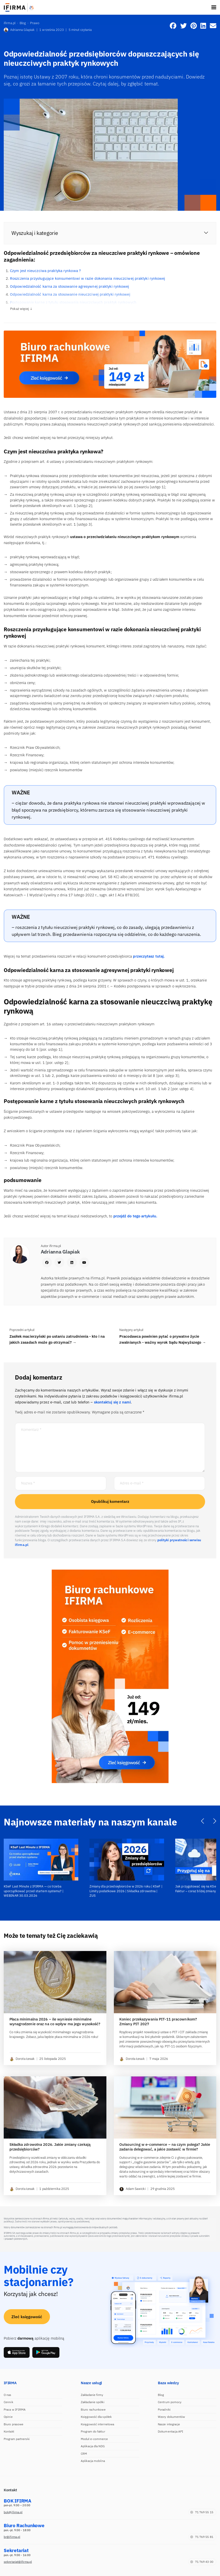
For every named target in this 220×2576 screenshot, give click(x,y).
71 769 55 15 (201, 2512)
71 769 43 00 (201, 2562)
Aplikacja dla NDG (93, 2446)
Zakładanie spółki (92, 2402)
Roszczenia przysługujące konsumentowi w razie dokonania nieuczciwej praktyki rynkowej (87, 278)
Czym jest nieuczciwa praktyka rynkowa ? (45, 270)
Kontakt (9, 2431)
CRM (84, 2453)
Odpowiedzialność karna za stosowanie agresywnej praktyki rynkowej (69, 286)
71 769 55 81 (201, 2537)
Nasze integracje (169, 2424)
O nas (7, 2395)
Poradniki (164, 2409)
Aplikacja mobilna (93, 2461)
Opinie (8, 2417)
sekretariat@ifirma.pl (18, 2562)
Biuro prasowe (13, 2424)
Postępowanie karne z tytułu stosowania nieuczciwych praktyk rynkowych (73, 302)
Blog (161, 2395)
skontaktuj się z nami (112, 1402)
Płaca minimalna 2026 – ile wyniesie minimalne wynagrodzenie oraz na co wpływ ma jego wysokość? (54, 2021)
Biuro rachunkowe (93, 2409)
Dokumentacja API (170, 2431)
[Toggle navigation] (213, 7)
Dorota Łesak (22, 2059)
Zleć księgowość (26, 2316)
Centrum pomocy (169, 2402)
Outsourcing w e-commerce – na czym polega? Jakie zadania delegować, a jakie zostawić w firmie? (164, 2147)
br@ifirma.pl (12, 2537)
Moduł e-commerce (94, 2439)
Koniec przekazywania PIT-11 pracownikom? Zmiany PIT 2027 (158, 2021)
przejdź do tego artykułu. (135, 1216)
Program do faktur (93, 2431)
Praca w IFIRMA (15, 2409)
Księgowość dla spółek (96, 2417)
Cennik (8, 2402)
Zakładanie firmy (92, 2395)
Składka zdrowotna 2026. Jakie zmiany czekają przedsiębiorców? (49, 2147)
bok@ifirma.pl (13, 2512)
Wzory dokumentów (171, 2417)
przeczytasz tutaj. (149, 956)
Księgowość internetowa (97, 2424)
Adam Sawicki (132, 2189)
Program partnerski (17, 2439)
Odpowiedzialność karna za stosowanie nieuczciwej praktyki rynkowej (70, 294)
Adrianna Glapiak (19, 30)
